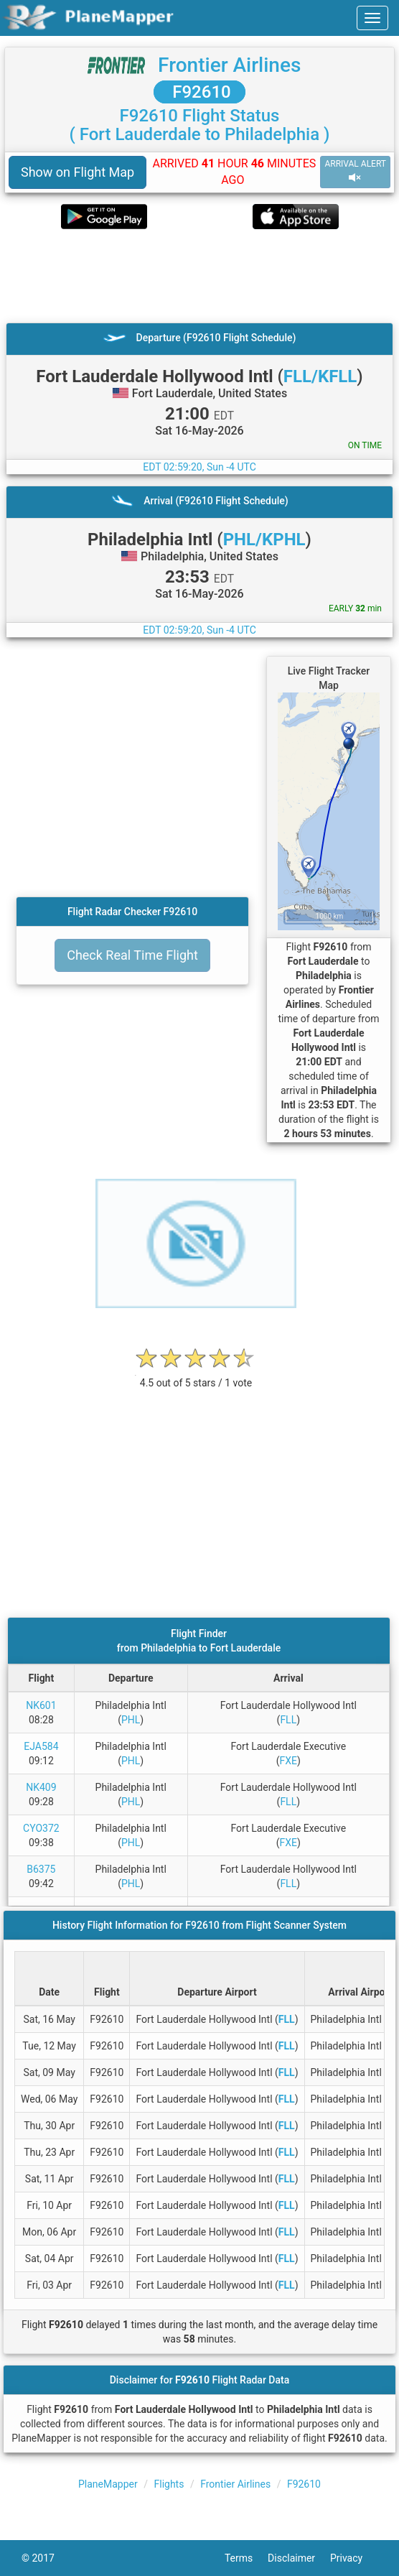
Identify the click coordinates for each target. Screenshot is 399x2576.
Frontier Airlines (229, 65)
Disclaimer (299, 2558)
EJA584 (41, 1746)
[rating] (196, 1375)
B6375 (41, 1869)
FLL (288, 1719)
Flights (169, 2484)
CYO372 (41, 1828)
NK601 (41, 1705)
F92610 (199, 92)
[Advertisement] (199, 276)
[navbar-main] (372, 18)
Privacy (353, 2558)
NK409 (41, 1787)
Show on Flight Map (77, 172)
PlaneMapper (108, 2484)
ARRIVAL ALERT (355, 171)
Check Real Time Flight (132, 955)
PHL (130, 1719)
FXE (288, 1760)
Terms (246, 2558)
